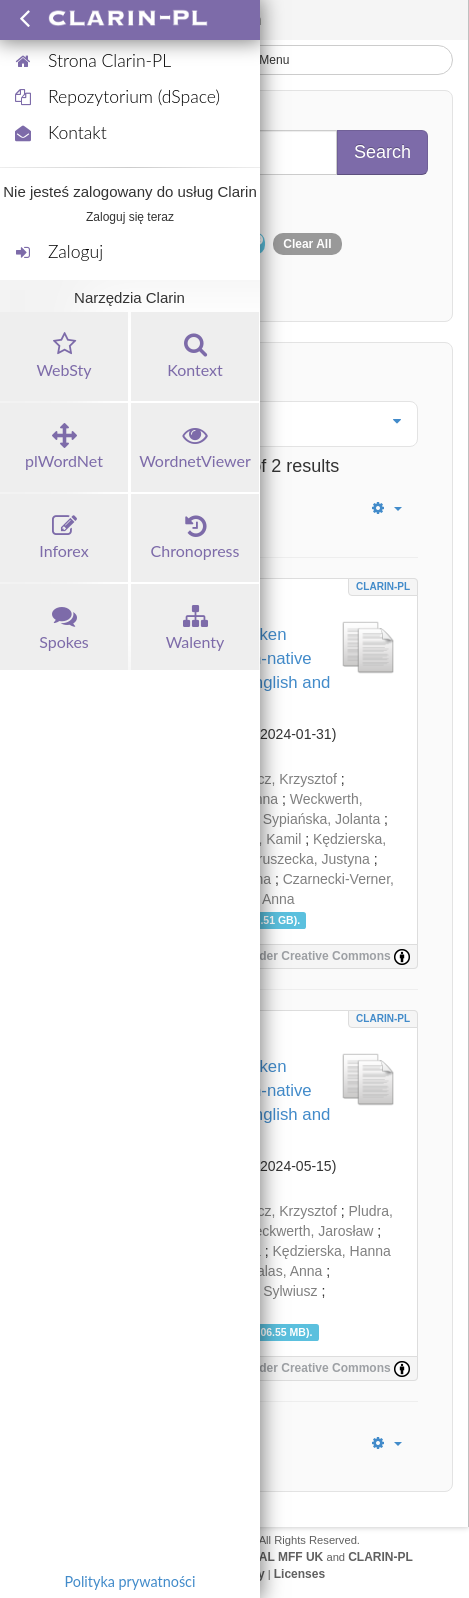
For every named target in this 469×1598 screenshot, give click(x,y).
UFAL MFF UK (284, 1557)
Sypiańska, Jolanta (322, 819)
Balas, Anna (285, 1271)
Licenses (299, 1574)
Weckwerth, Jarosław (307, 1231)
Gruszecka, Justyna (308, 859)
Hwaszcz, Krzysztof (275, 779)
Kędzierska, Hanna (332, 1251)
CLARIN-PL (383, 586)
